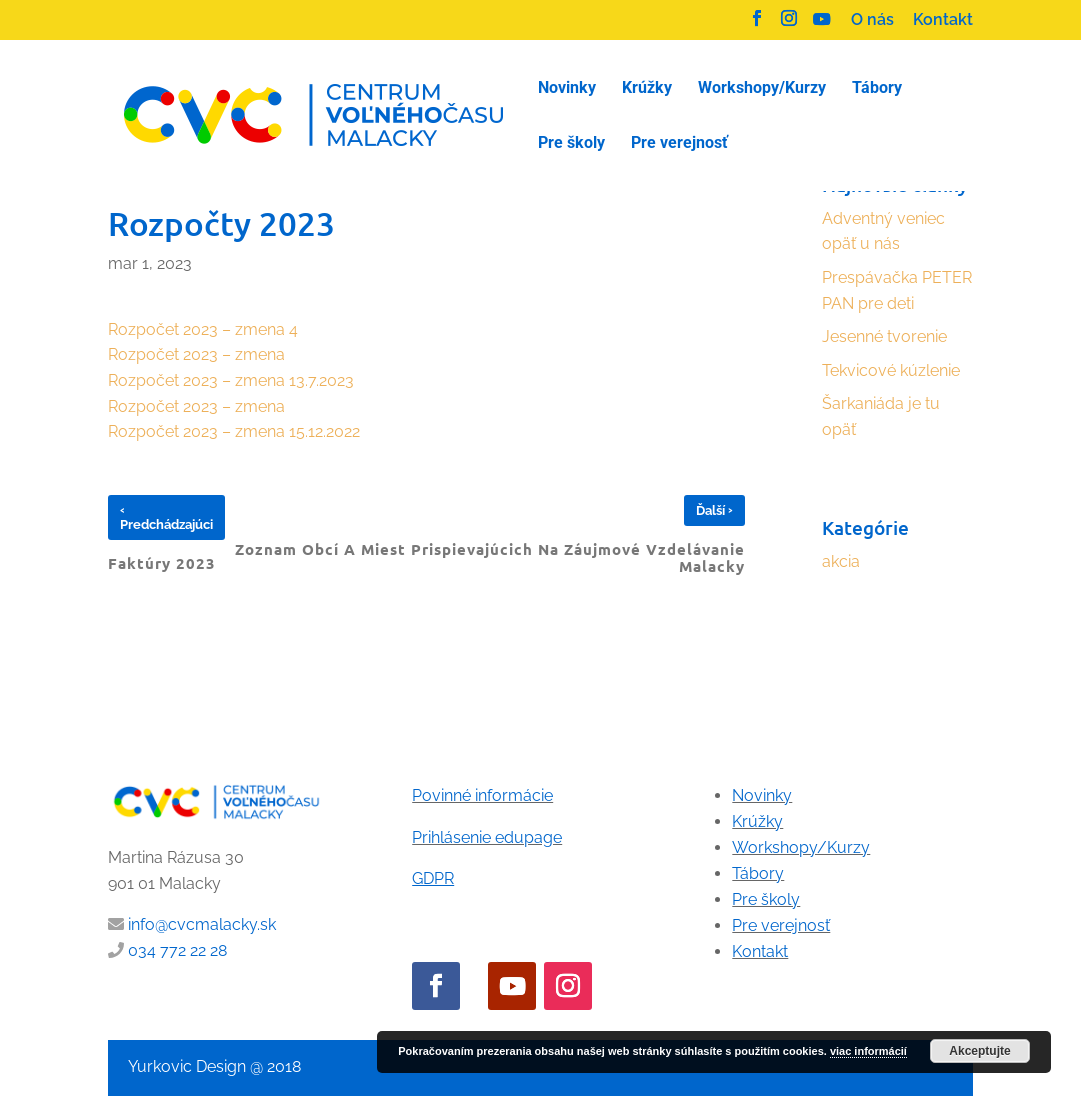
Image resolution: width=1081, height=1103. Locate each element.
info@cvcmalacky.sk (202, 924)
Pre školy (766, 899)
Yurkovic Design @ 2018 (214, 1066)
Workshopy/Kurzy (801, 847)
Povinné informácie (482, 795)
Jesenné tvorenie (884, 336)
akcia (841, 561)
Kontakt (943, 20)
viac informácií (868, 1051)
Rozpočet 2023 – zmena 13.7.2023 (233, 380)
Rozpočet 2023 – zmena (196, 354)
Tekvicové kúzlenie (891, 370)
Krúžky (757, 821)
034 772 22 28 (177, 950)
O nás (872, 20)
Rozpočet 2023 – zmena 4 (203, 329)
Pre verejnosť (781, 925)
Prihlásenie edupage (487, 837)
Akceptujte (979, 1051)
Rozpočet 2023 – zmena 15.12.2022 (234, 431)
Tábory (758, 873)
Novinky (762, 795)
